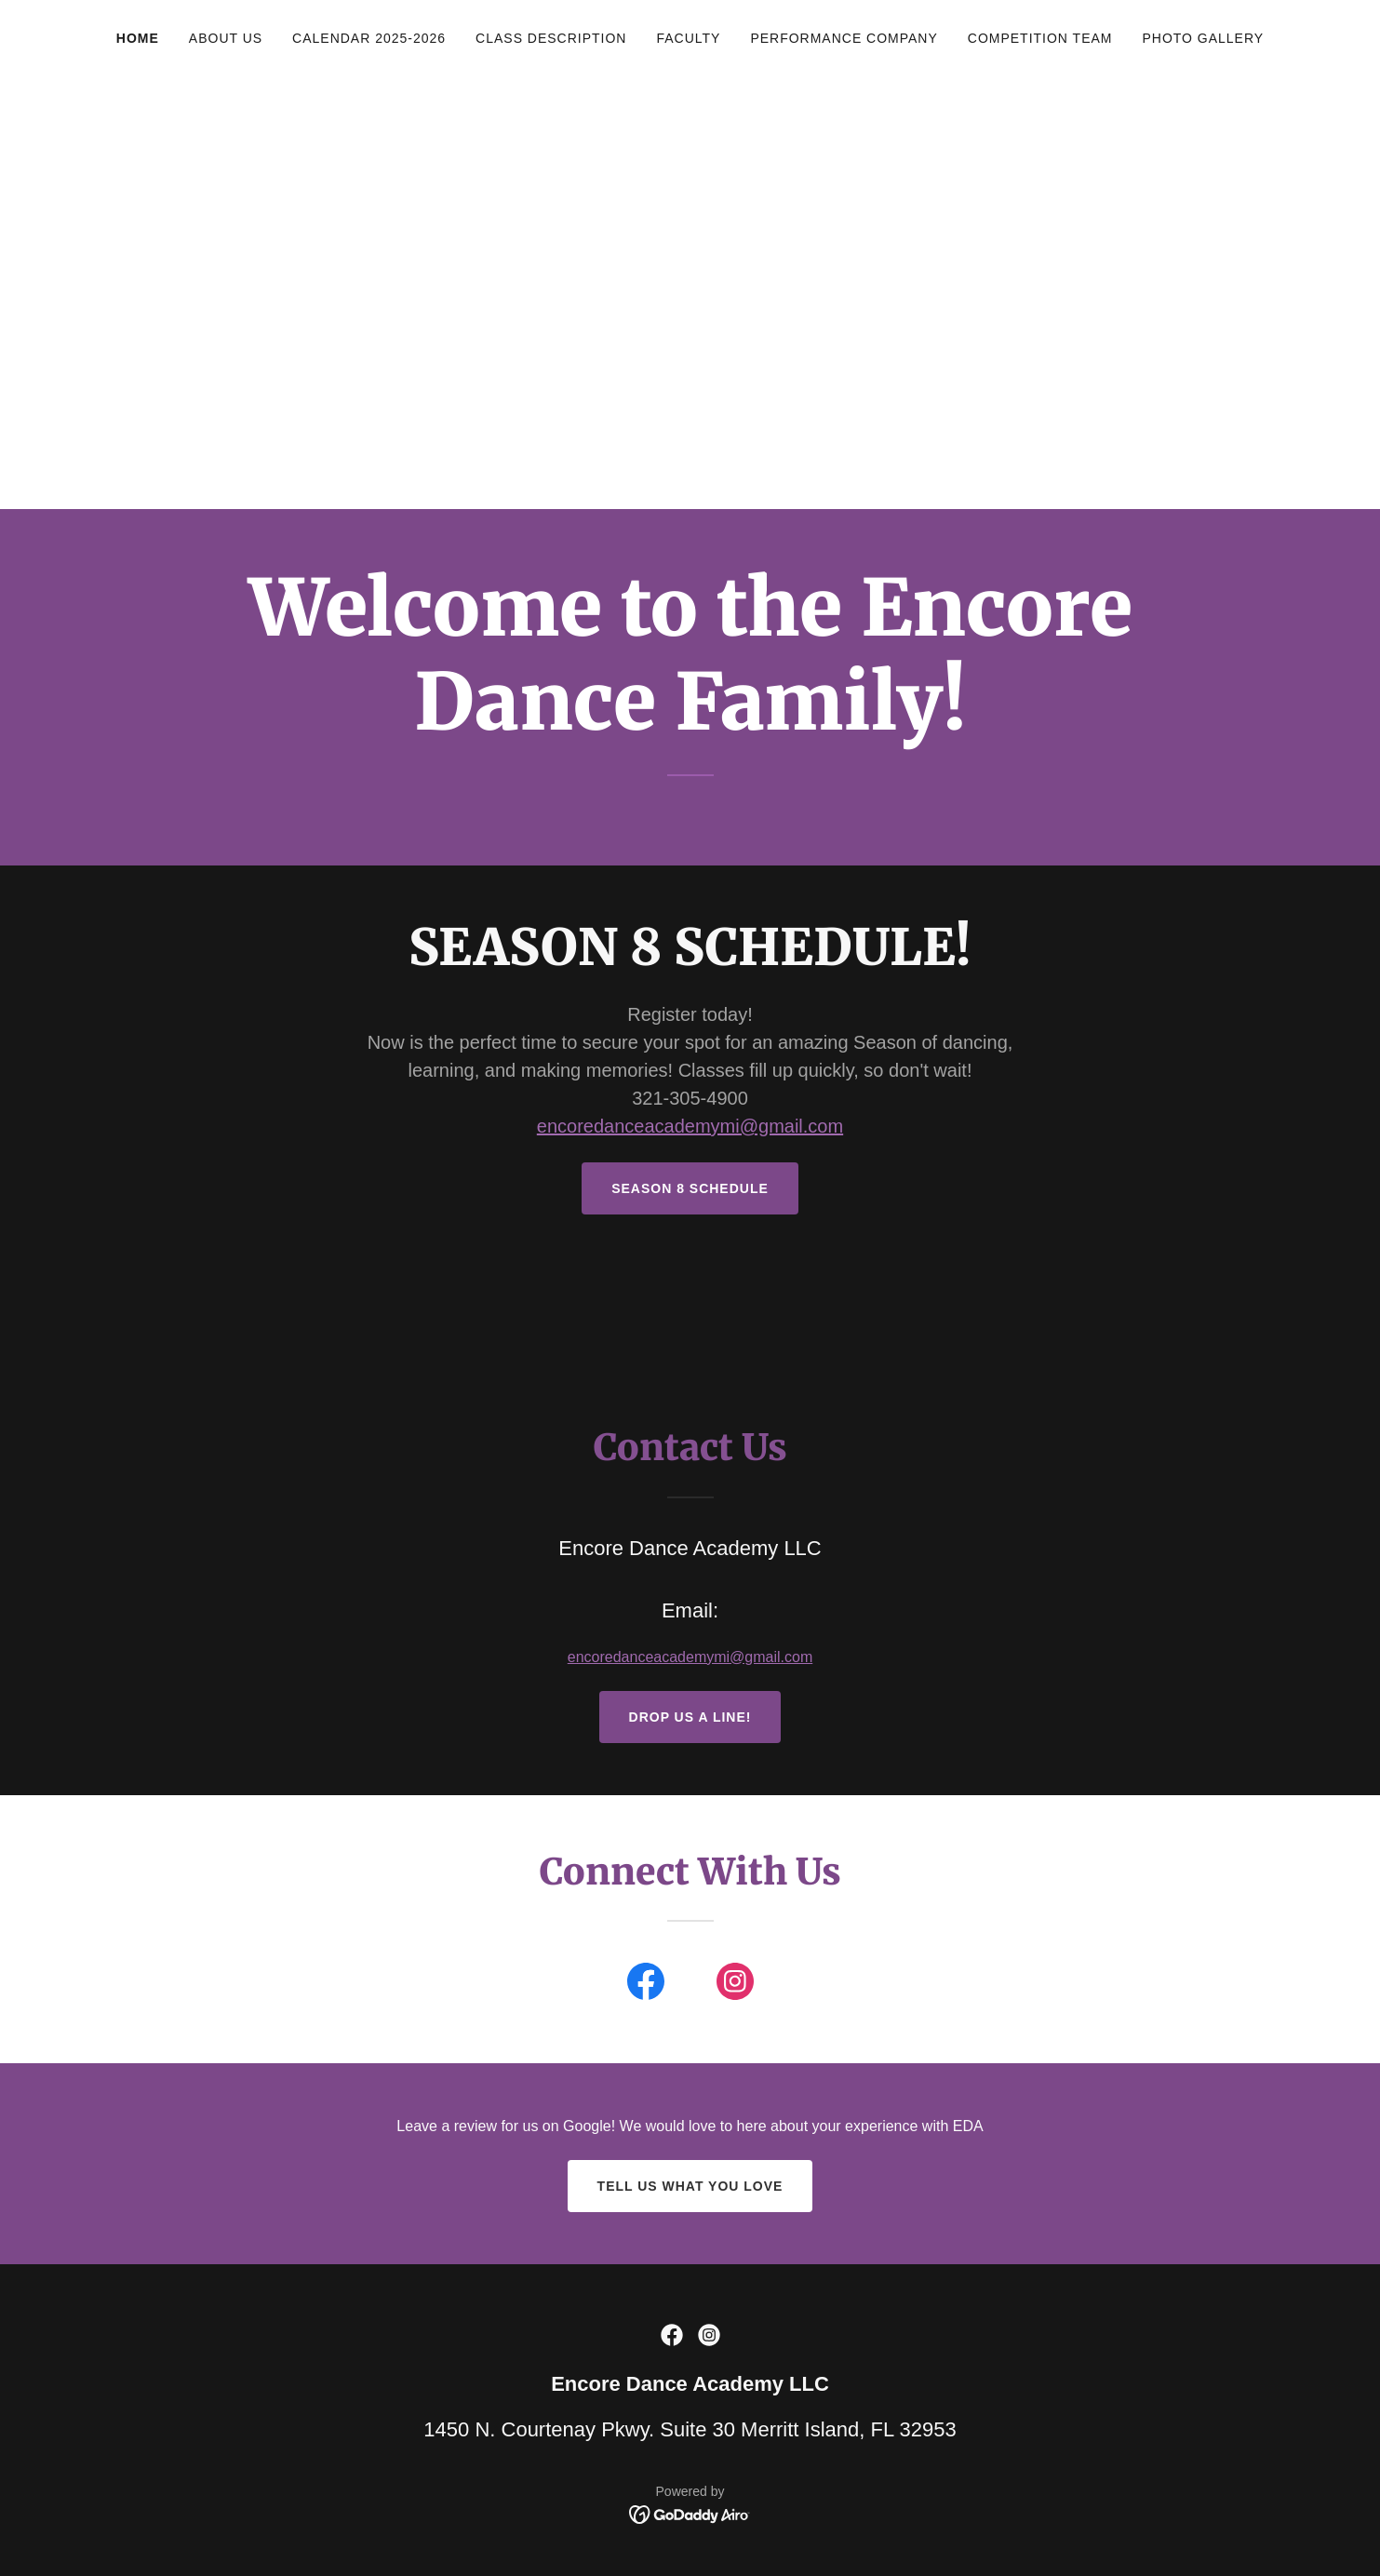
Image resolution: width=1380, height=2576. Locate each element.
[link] (645, 1985)
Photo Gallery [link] (1203, 38)
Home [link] (137, 38)
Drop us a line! (690, 1717)
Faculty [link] (688, 38)
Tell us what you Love (690, 2186)
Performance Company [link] (843, 38)
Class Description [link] (551, 38)
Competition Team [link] (1040, 38)
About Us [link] (225, 38)
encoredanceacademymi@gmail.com (690, 1126)
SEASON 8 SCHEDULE (690, 1188)
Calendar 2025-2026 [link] (369, 38)
